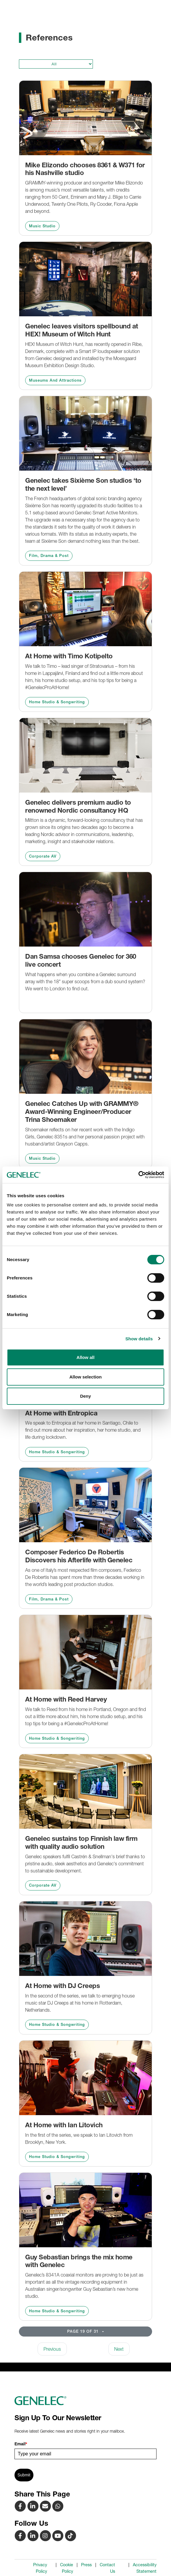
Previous (52, 2349)
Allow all (86, 1357)
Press (86, 2564)
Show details (139, 1338)
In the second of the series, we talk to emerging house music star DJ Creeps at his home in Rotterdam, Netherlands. (80, 2003)
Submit (23, 2475)
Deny (85, 1396)
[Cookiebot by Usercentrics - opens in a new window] (138, 1175)
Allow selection (85, 1376)
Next (119, 2349)
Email (20, 2443)
